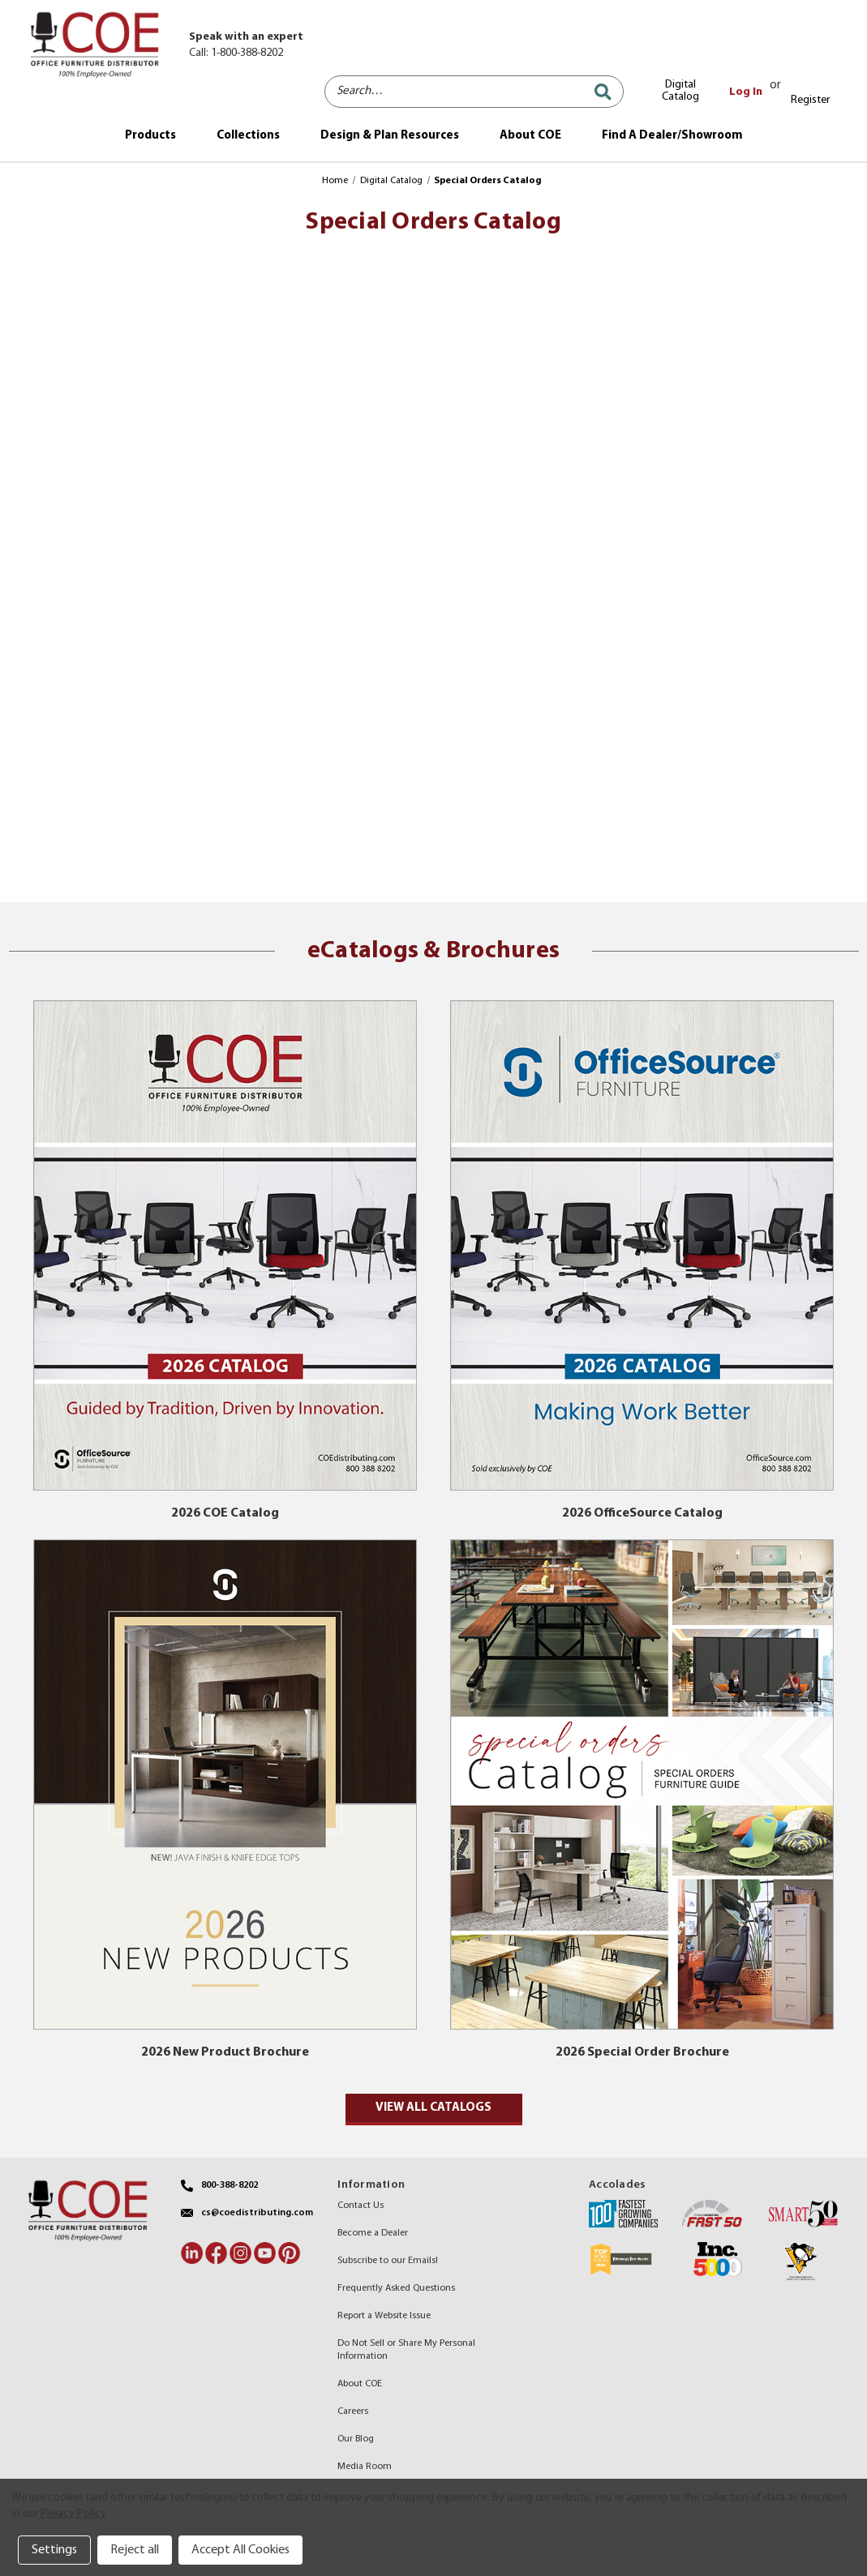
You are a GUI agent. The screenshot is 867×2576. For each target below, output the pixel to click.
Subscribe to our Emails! (387, 2261)
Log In (745, 92)
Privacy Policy (73, 2514)
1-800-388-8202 (247, 53)
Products (150, 136)
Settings (54, 2550)
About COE (530, 136)
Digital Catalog (680, 91)
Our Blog (355, 2439)
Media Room (364, 2466)
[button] (225, 1245)
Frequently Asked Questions (396, 2288)
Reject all (134, 2550)
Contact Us (360, 2205)
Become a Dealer (372, 2233)
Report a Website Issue (384, 2316)
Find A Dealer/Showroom (672, 136)
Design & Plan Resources (389, 136)
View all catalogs (433, 2108)
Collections (248, 136)
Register (810, 100)
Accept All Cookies (240, 2550)
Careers (352, 2411)
